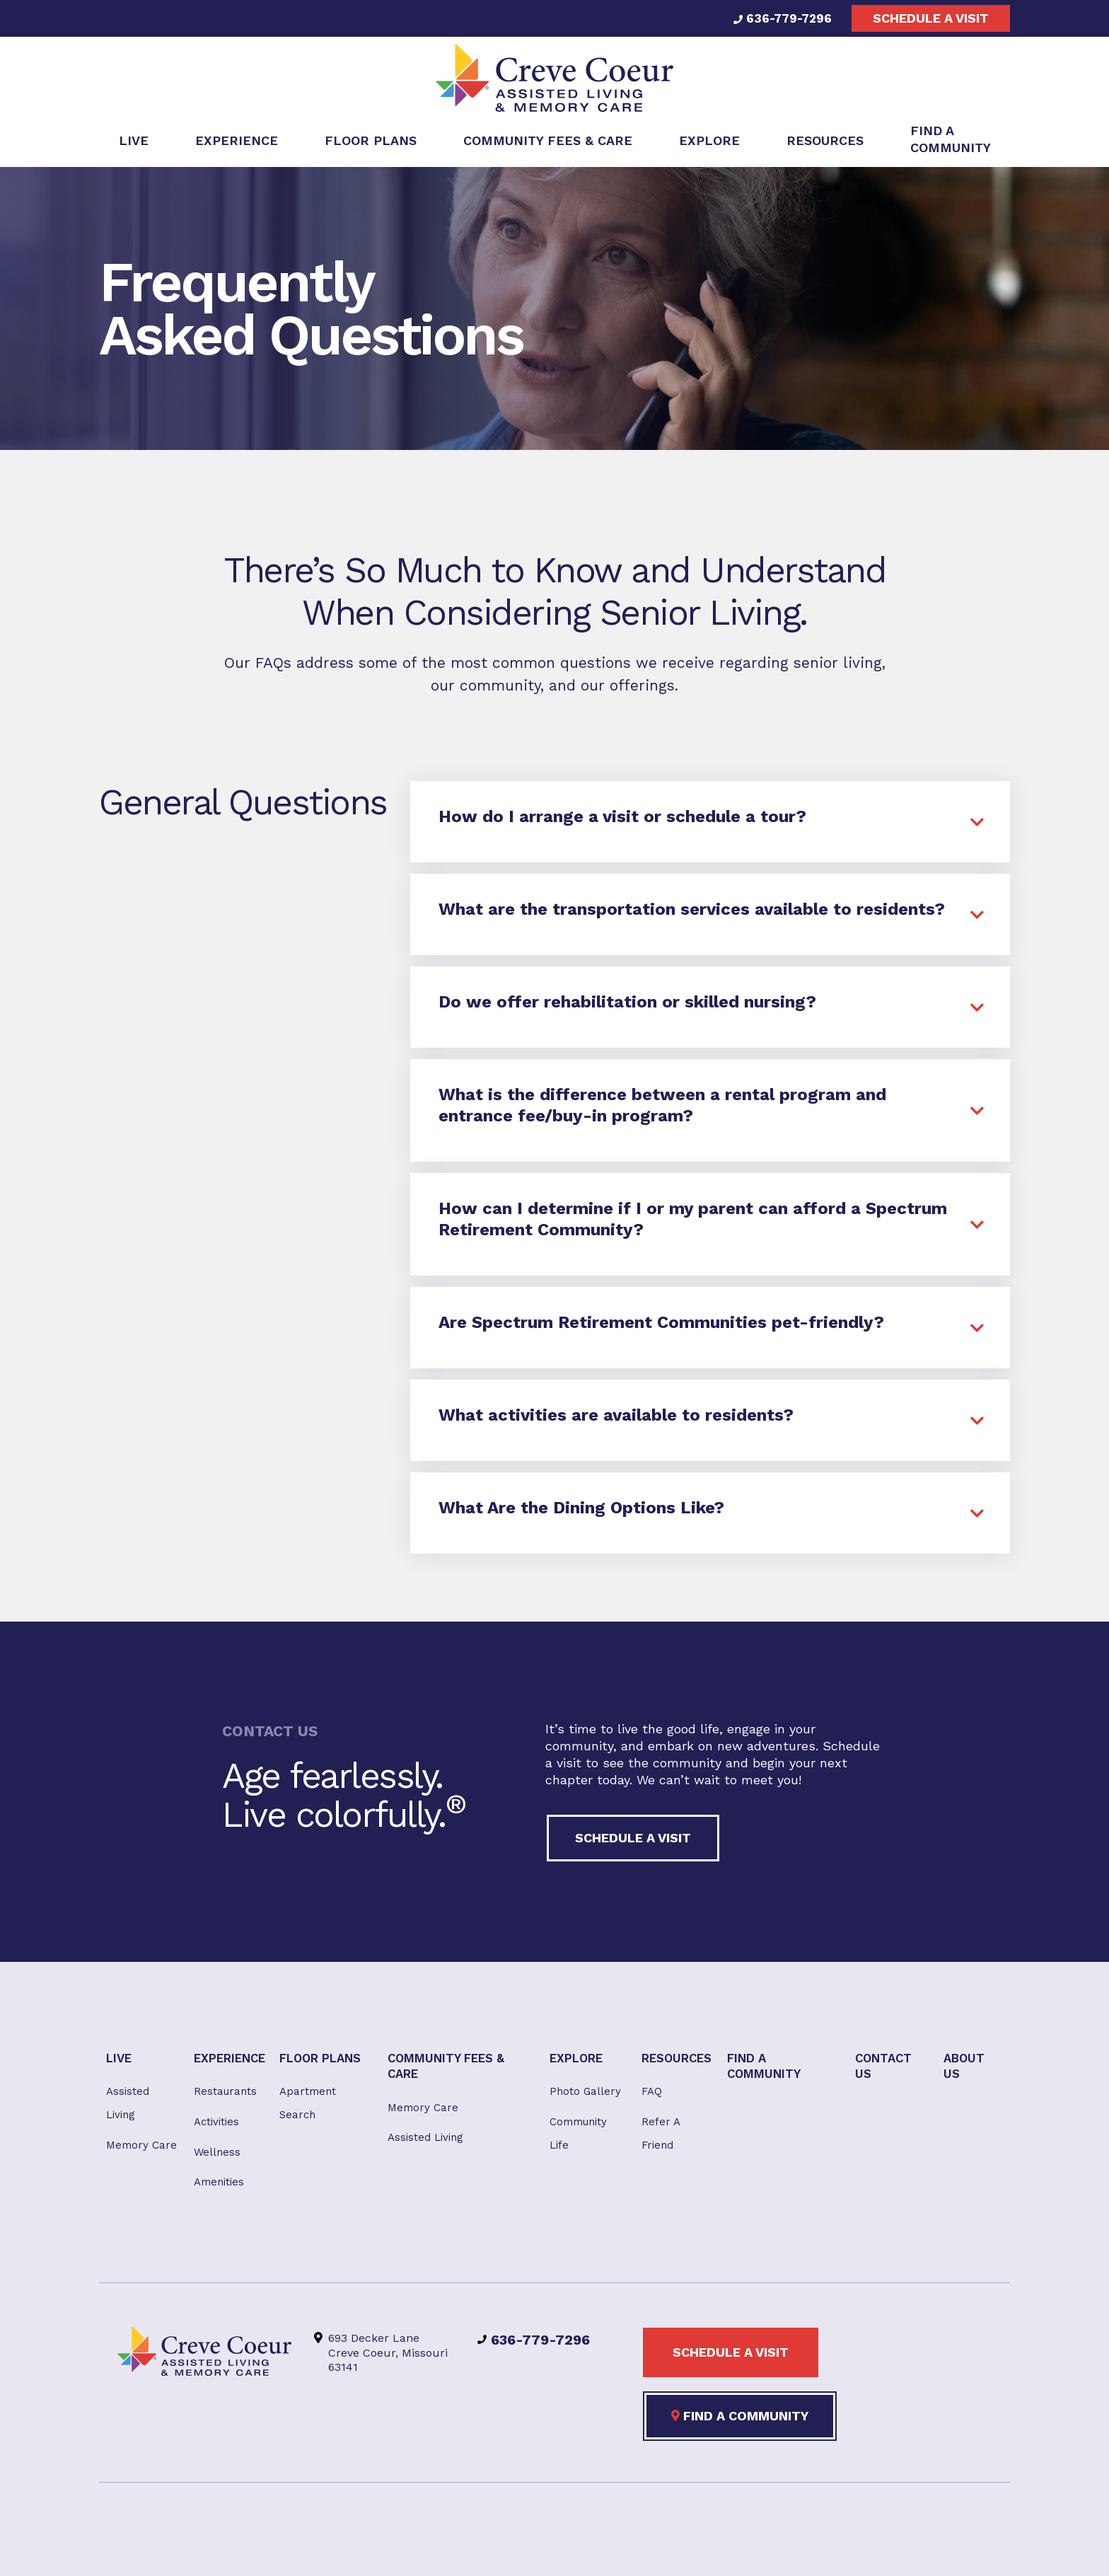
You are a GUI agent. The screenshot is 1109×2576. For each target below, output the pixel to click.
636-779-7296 (779, 18)
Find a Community (739, 2427)
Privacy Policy (549, 2548)
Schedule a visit (931, 18)
